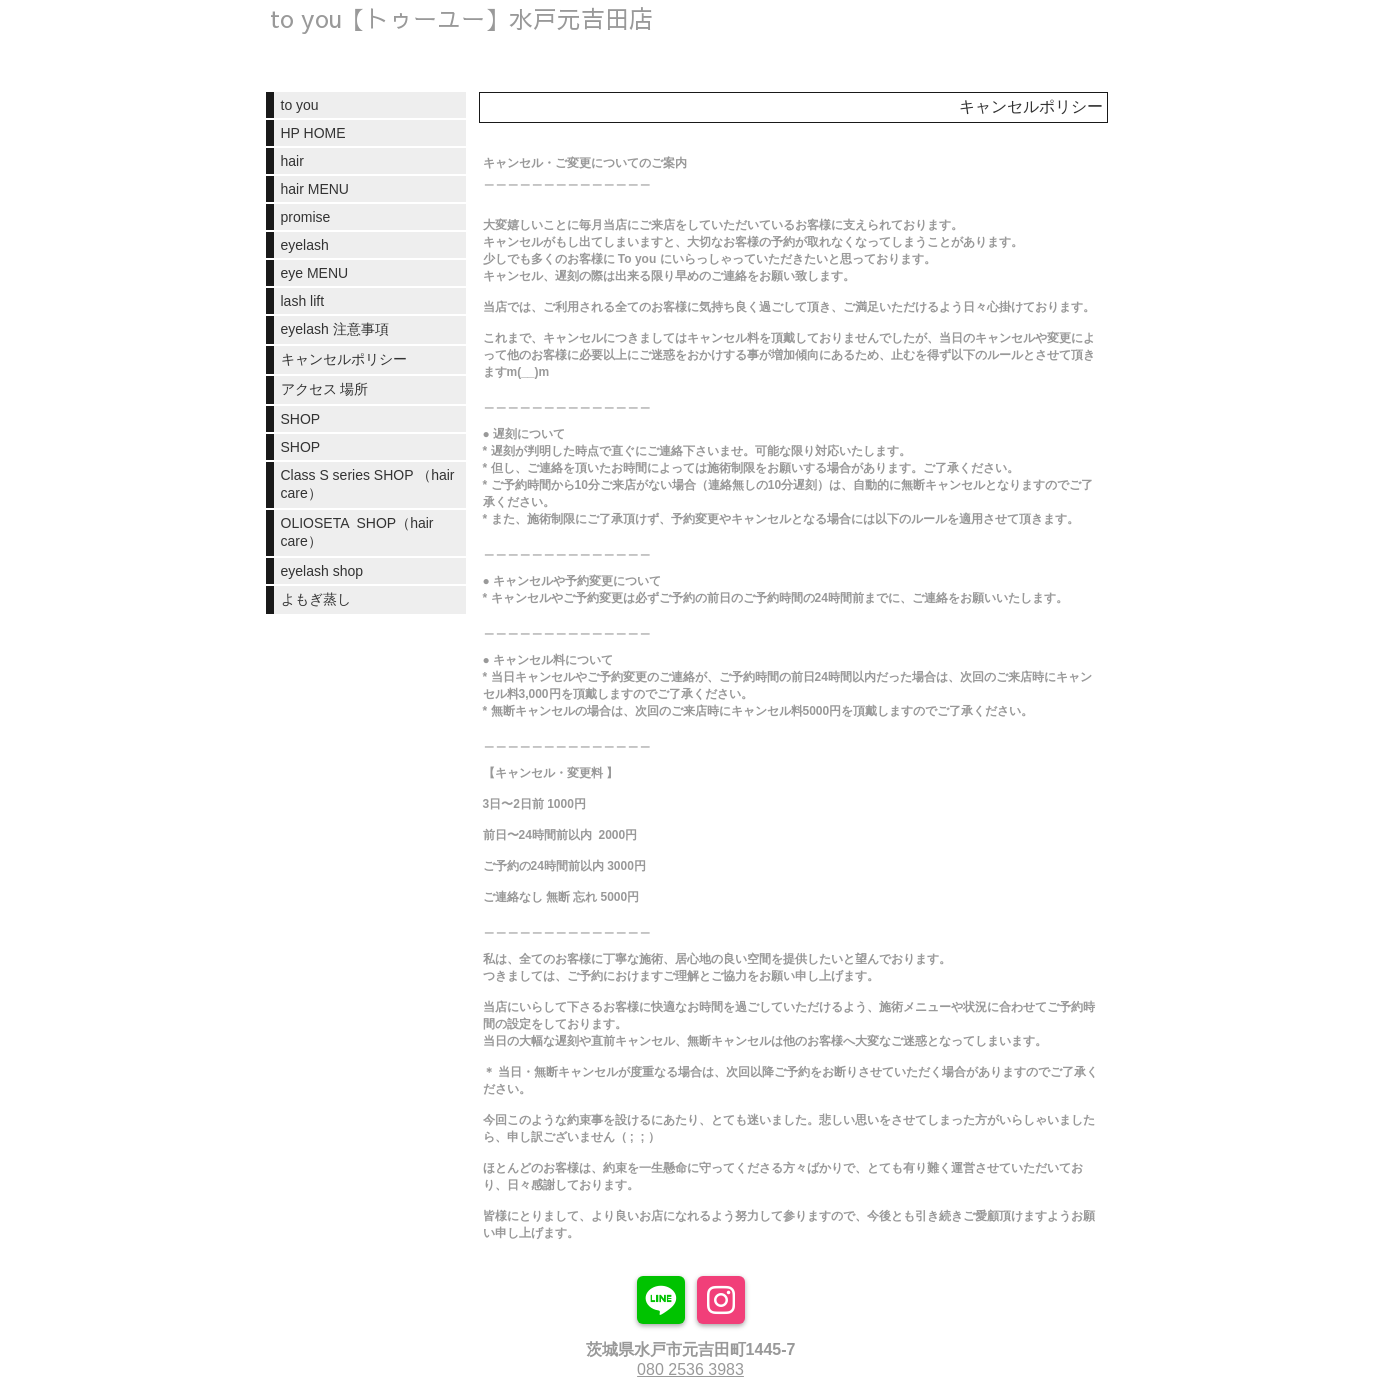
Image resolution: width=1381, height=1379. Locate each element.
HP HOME (313, 133)
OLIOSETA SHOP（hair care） (357, 532)
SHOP (301, 419)
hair (292, 161)
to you (300, 105)
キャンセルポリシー (344, 359)
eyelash (305, 245)
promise (306, 217)
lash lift (303, 301)
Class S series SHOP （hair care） (368, 484)
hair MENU (315, 189)
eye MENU (315, 273)
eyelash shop (322, 571)
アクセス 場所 (325, 389)
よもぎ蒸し (316, 599)
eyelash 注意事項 (335, 329)
